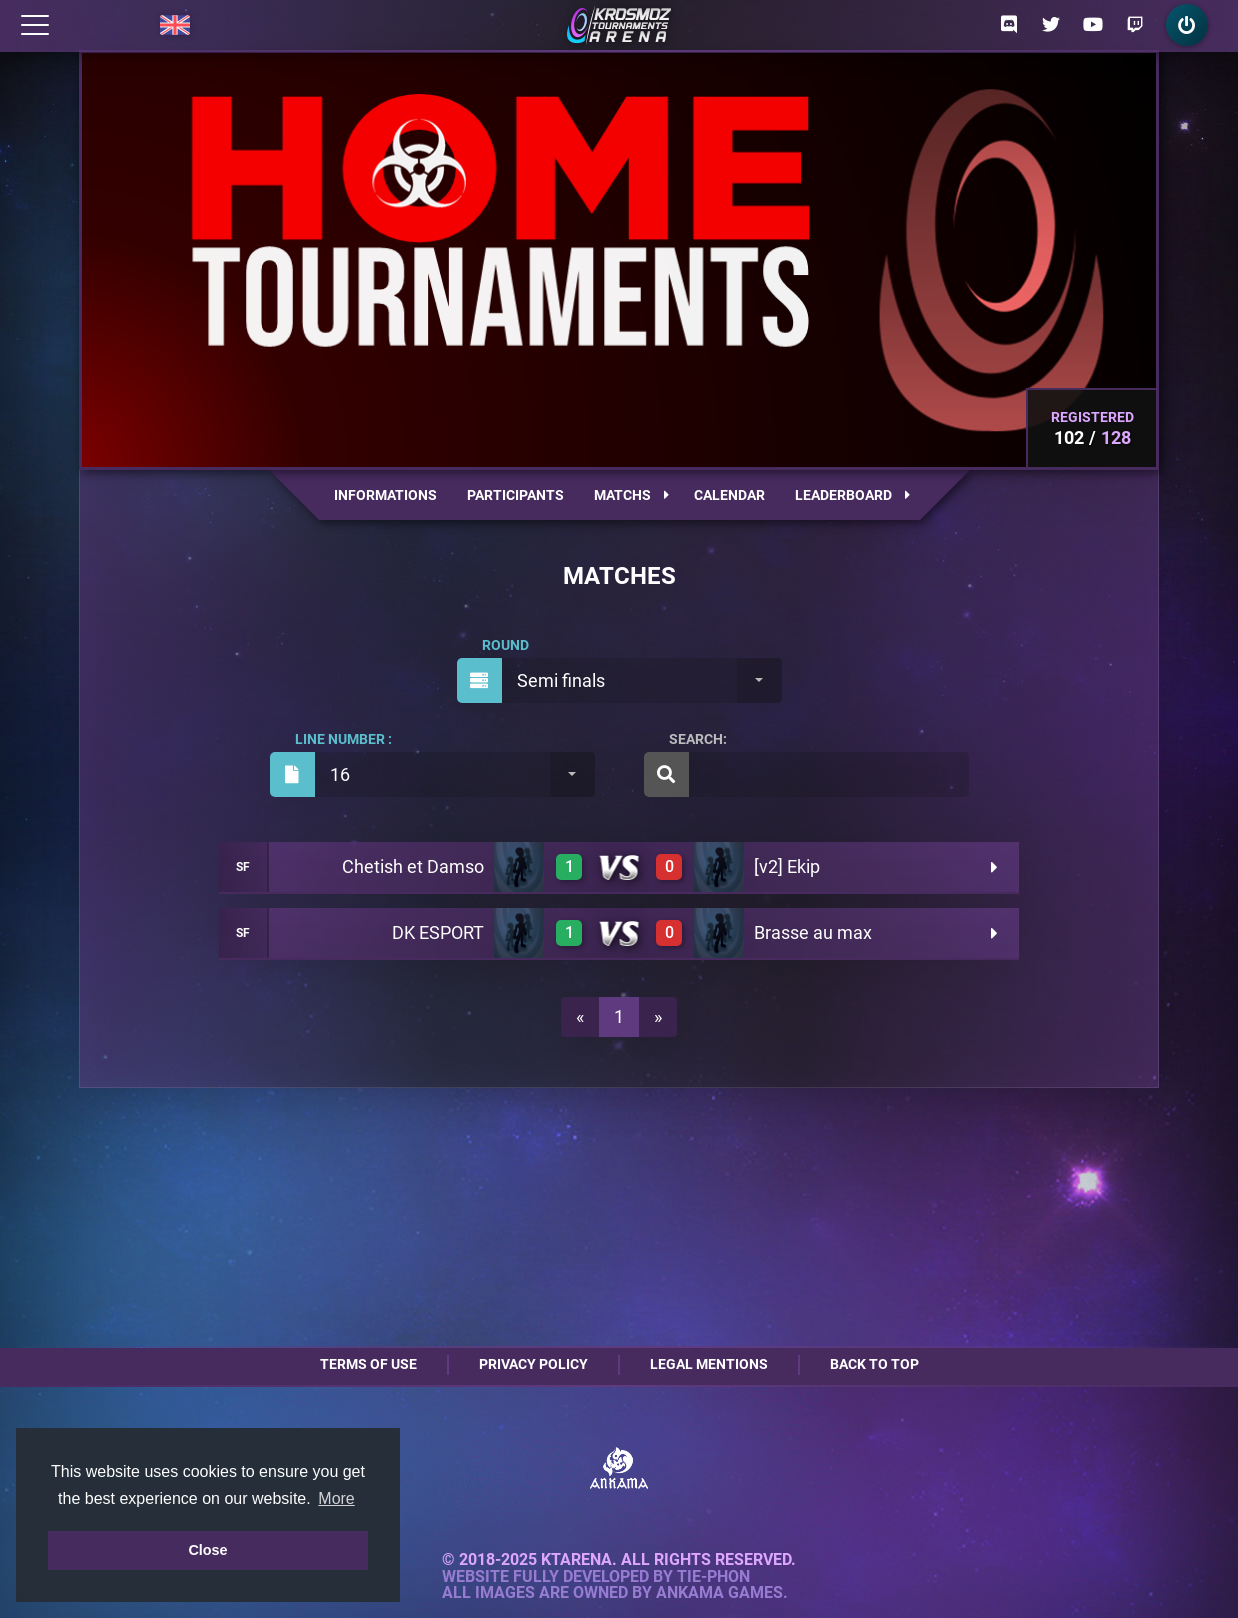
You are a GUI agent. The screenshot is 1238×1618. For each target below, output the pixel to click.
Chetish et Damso (413, 866)
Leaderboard (852, 495)
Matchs (631, 495)
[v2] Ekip (787, 866)
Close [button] (207, 1550)
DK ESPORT (438, 932)
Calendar (729, 495)
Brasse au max (813, 932)
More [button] (336, 1498)
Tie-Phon (713, 1577)
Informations (385, 495)
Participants (515, 495)
